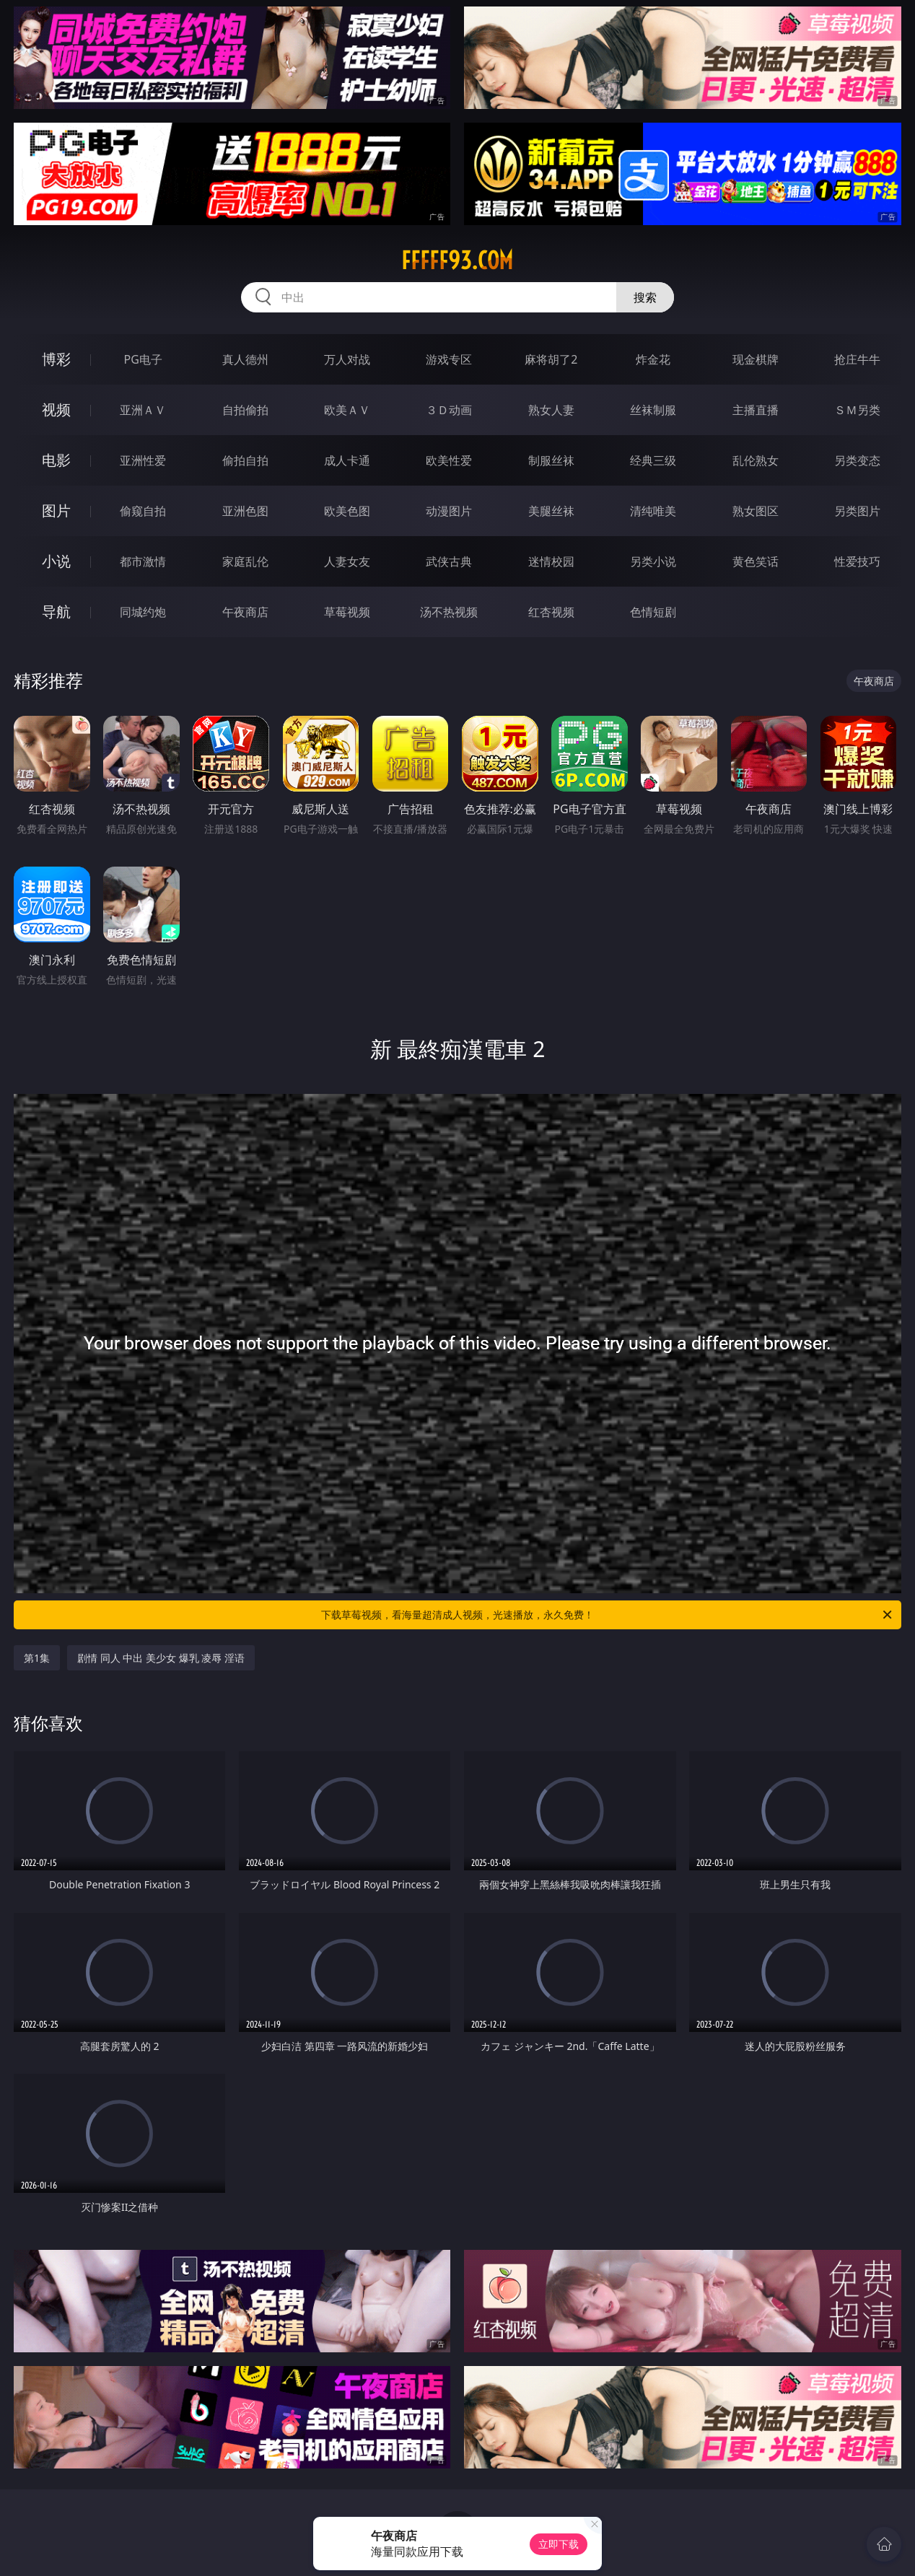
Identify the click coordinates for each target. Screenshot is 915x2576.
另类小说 (653, 561)
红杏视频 (551, 612)
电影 (56, 460)
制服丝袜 (551, 460)
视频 (56, 409)
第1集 (37, 1658)
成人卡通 (347, 460)
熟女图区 (755, 511)
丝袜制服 (653, 410)
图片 (56, 510)
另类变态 (857, 460)
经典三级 (653, 460)
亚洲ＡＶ (143, 410)
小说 (56, 561)
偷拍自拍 (245, 460)
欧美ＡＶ (347, 410)
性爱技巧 (857, 561)
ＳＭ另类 (857, 410)
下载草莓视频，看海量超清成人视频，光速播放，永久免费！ (607, 1615)
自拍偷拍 (245, 410)
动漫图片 (449, 511)
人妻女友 (347, 561)
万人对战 (347, 359)
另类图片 (857, 511)
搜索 (645, 297)
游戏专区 (449, 359)
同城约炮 (143, 612)
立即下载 (558, 2544)
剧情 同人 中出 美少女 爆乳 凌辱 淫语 (161, 1658)
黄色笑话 (755, 561)
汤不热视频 (449, 612)
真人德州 (245, 359)
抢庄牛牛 (857, 359)
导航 (56, 611)
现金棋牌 (755, 359)
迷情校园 (551, 561)
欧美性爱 (449, 460)
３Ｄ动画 (449, 410)
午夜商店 (245, 612)
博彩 (56, 359)
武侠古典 (449, 561)
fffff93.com (457, 260)
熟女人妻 (551, 410)
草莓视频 (347, 612)
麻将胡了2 (551, 359)
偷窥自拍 (143, 511)
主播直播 (755, 410)
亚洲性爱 (143, 460)
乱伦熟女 (755, 460)
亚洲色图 (245, 511)
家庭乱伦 (245, 561)
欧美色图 (347, 511)
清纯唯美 (653, 511)
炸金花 (653, 359)
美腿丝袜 (551, 511)
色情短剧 (653, 612)
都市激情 (143, 561)
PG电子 (142, 359)
